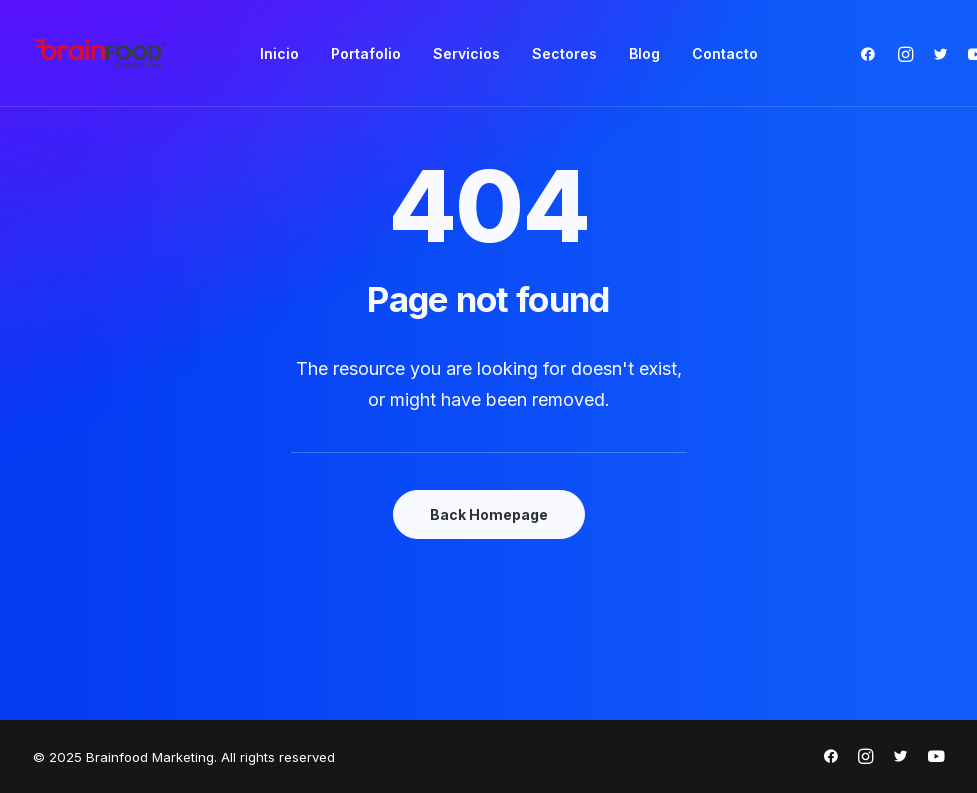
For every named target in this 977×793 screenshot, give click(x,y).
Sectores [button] (564, 53)
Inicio (279, 53)
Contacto (725, 53)
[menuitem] (279, 53)
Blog (644, 53)
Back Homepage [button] (489, 514)
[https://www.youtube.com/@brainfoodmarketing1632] (936, 759)
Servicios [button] (466, 53)
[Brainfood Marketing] (101, 53)
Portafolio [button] (366, 53)
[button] (872, 53)
